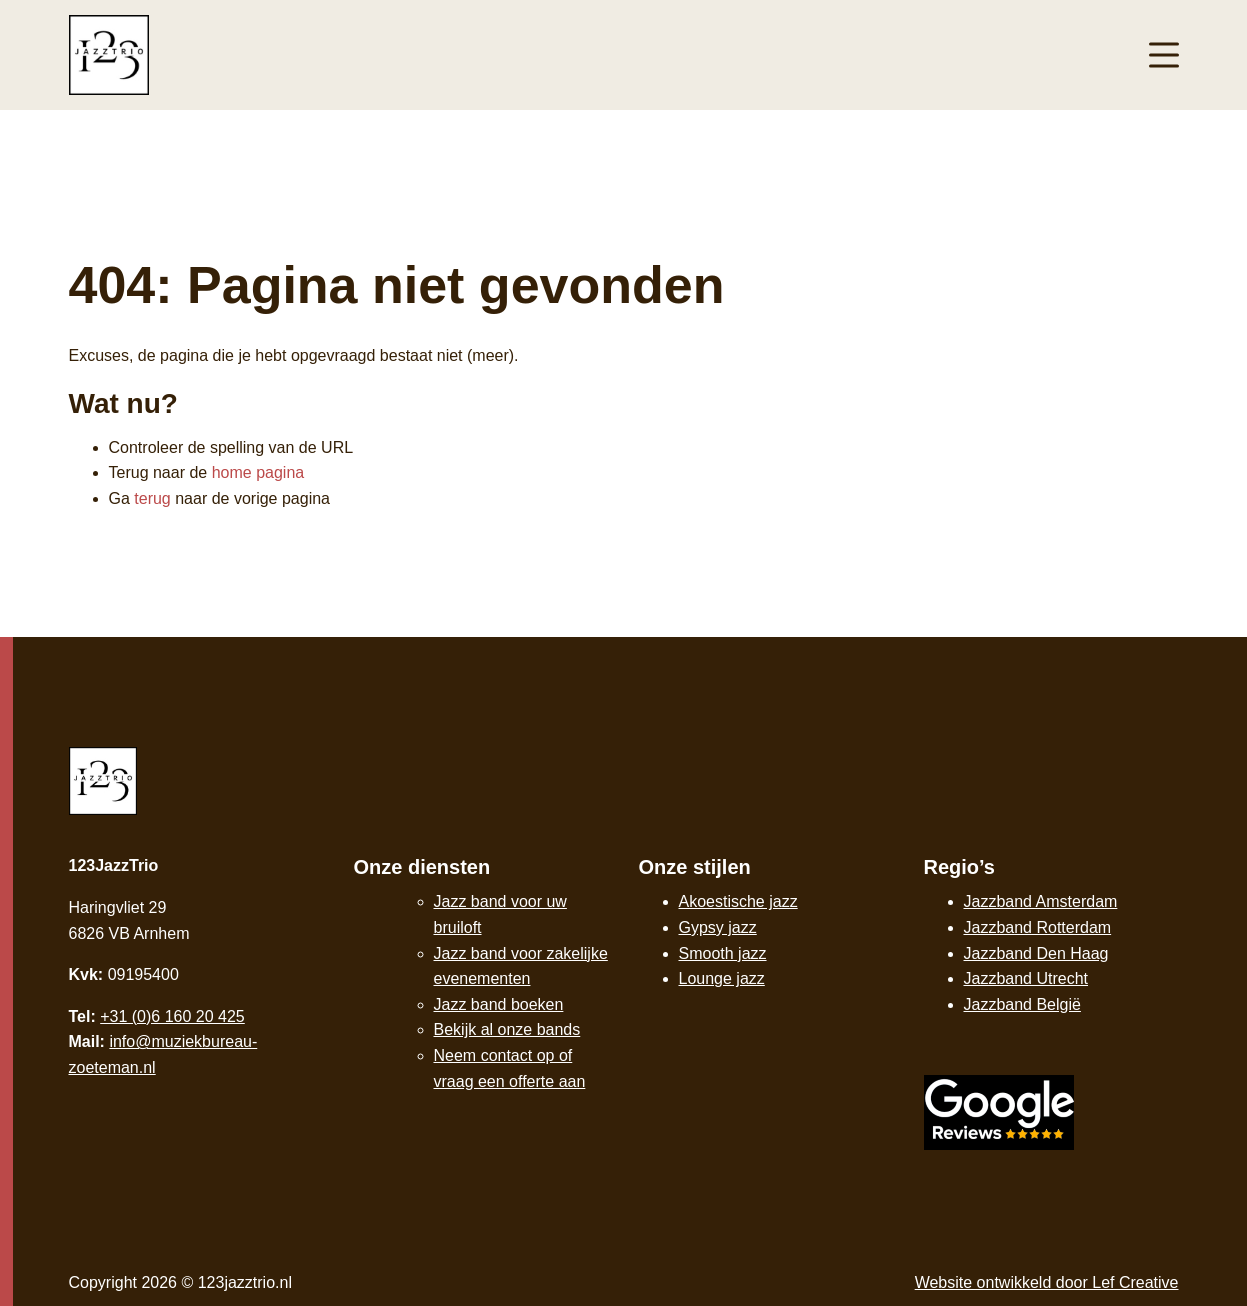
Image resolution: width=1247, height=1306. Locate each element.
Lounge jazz (722, 978)
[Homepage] (109, 53)
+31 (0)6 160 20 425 (172, 1016)
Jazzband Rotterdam (1038, 927)
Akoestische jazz (738, 901)
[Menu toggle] (1164, 55)
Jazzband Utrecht (1026, 978)
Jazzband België (1022, 1004)
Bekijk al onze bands (507, 1029)
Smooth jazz (723, 953)
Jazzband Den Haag (1036, 953)
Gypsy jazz (718, 927)
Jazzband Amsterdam (1041, 901)
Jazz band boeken (499, 1004)
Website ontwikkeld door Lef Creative (1047, 1282)
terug (152, 498)
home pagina (258, 472)
